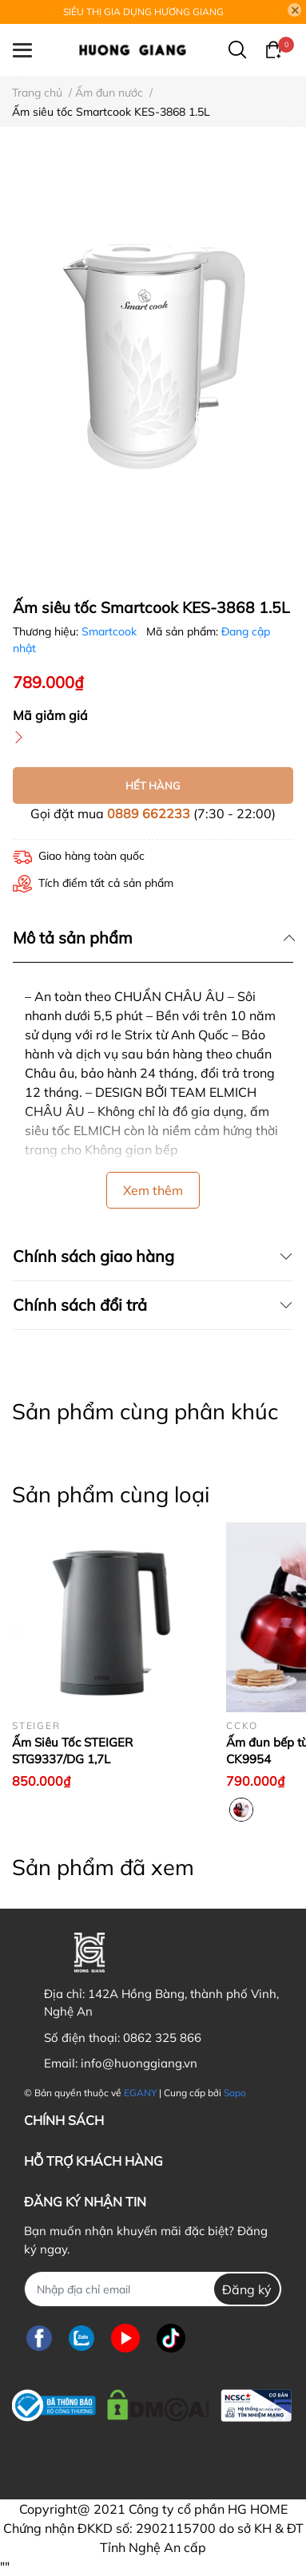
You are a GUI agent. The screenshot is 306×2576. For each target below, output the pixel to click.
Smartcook (110, 631)
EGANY (140, 2093)
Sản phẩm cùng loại (110, 1494)
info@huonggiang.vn (139, 2063)
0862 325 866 (162, 2037)
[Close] (295, 10)
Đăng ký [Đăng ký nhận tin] (247, 2289)
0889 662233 (148, 813)
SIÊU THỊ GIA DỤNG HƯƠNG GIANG (143, 12)
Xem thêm (153, 1190)
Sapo (235, 2093)
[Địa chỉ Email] (153, 2289)
